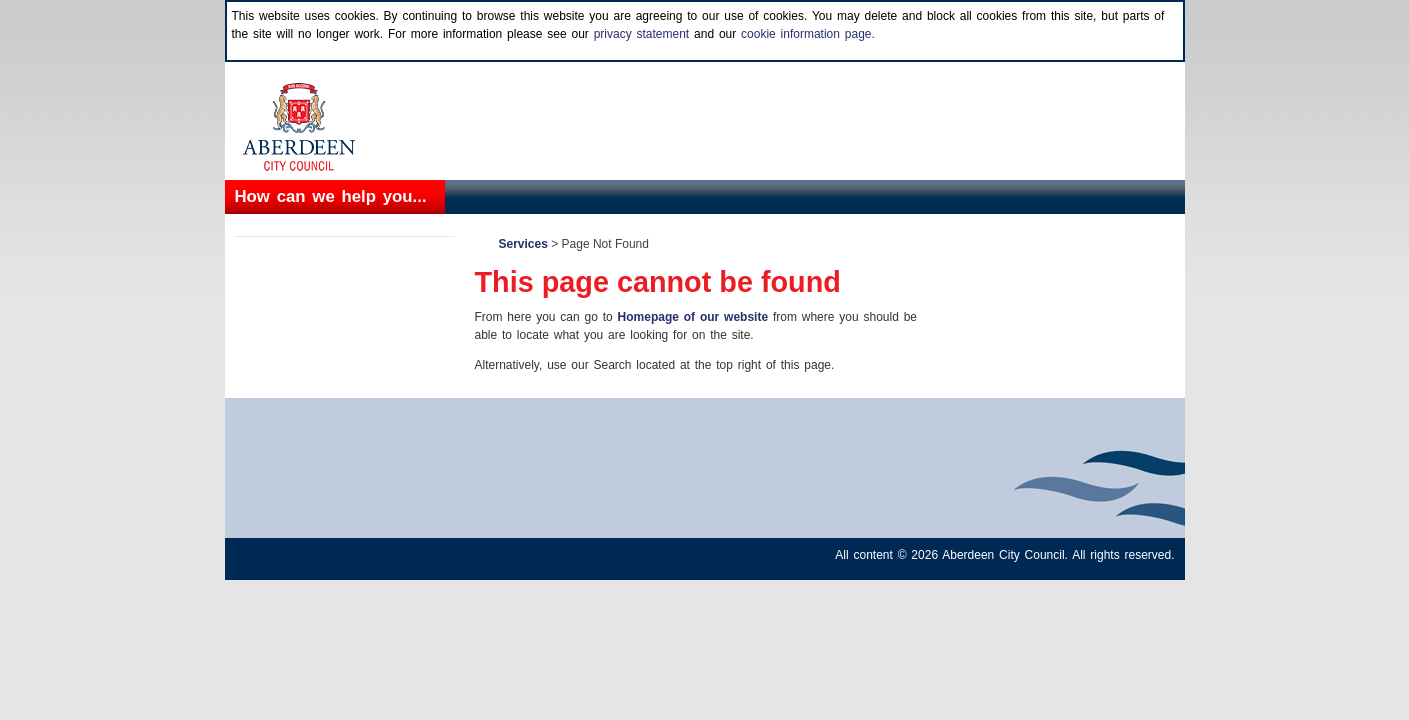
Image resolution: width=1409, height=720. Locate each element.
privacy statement (642, 34)
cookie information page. (808, 34)
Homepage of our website (693, 317)
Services (523, 244)
